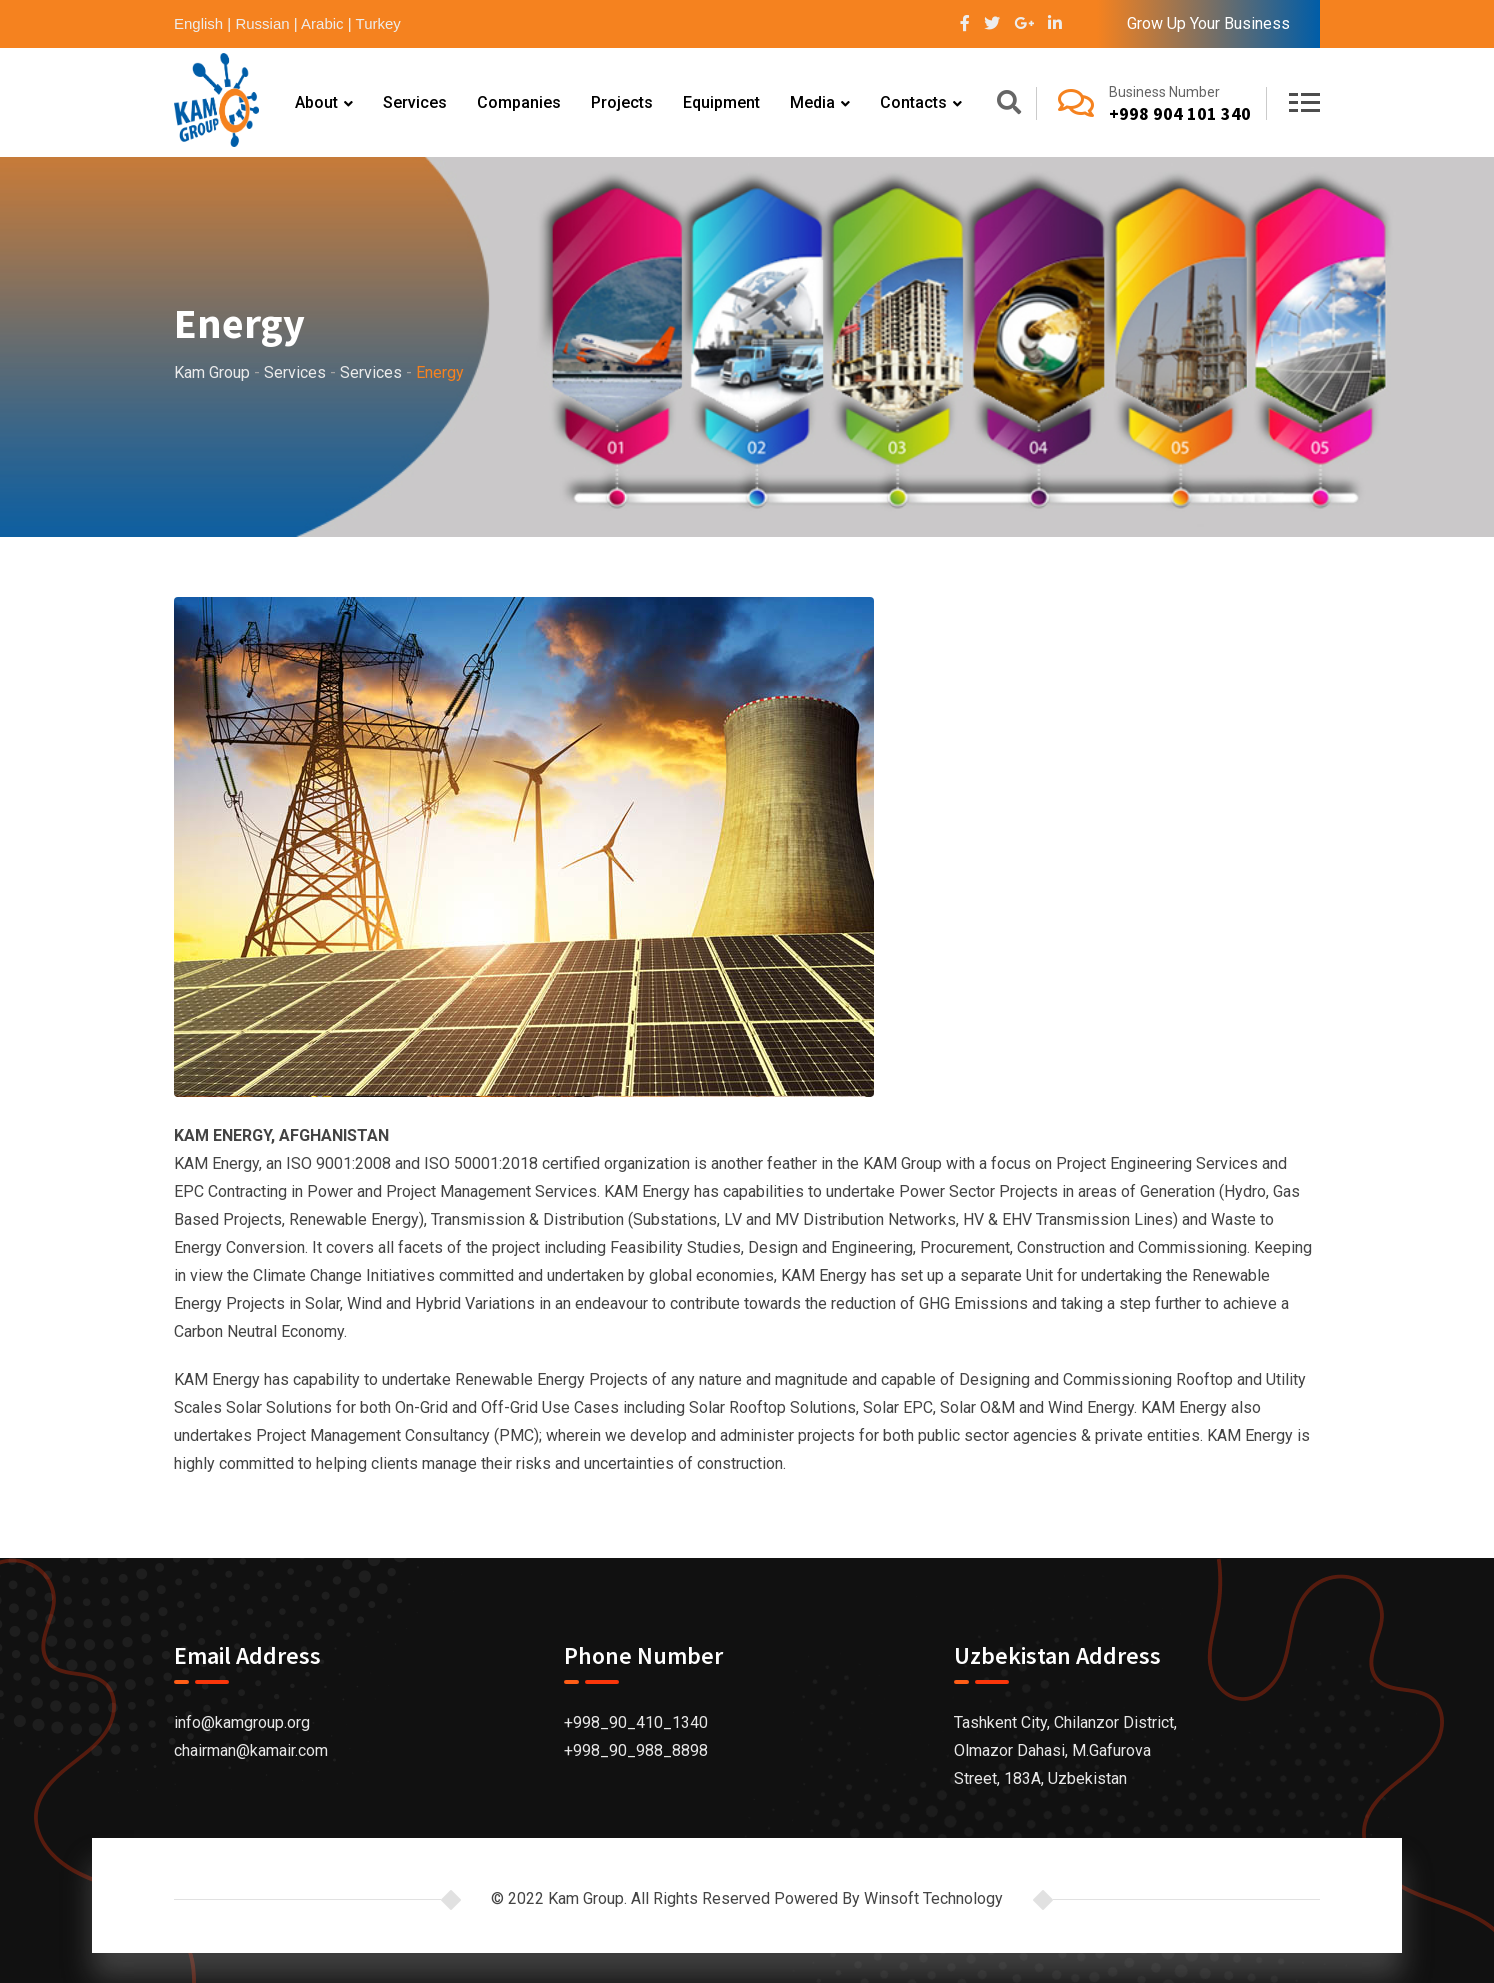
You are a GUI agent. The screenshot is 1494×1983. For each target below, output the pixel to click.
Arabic (322, 23)
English (198, 23)
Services (415, 102)
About (316, 102)
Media (812, 102)
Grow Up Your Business (1208, 23)
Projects (622, 102)
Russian (262, 23)
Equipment (721, 102)
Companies (519, 102)
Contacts (913, 102)
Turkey (378, 23)
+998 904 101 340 (1180, 113)
